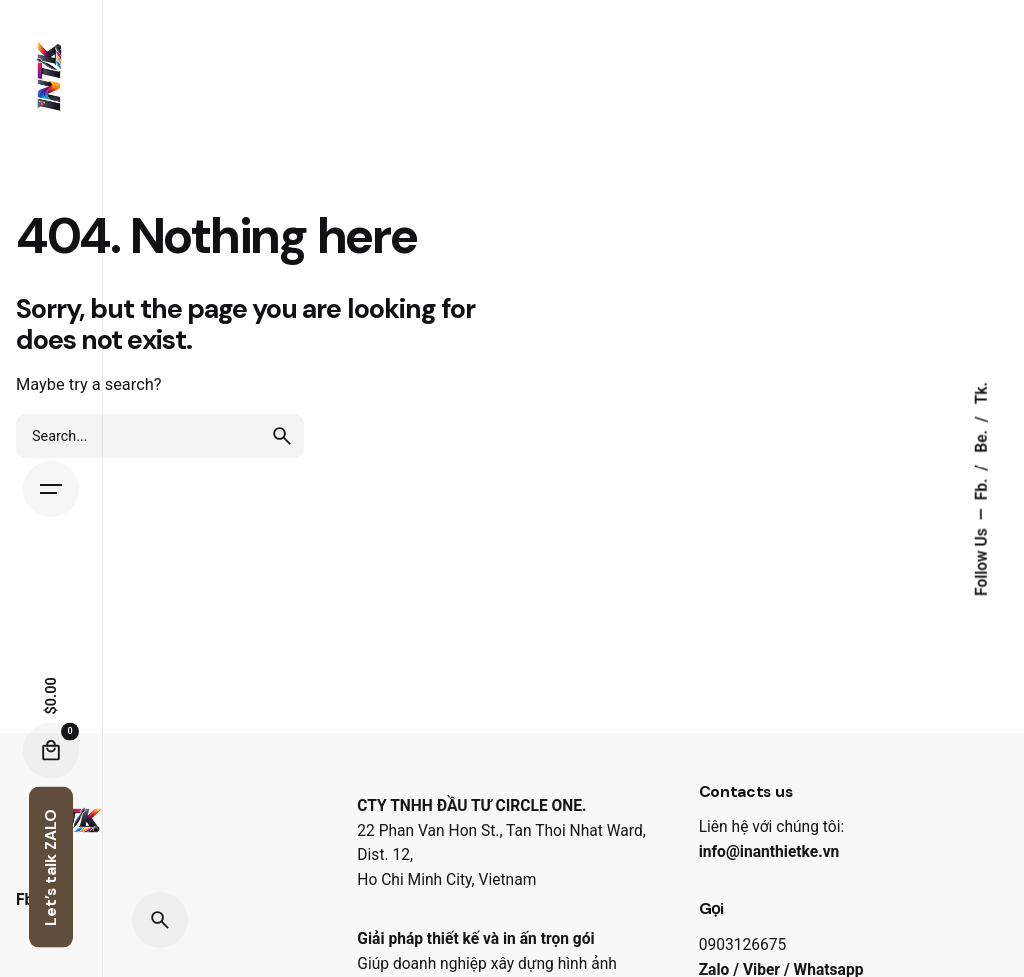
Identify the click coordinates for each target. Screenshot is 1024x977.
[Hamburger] (51, 489)
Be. (982, 439)
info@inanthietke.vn (769, 852)
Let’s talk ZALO (51, 867)
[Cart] (51, 751)
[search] (282, 436)
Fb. (982, 487)
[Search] (160, 920)
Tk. (982, 393)
